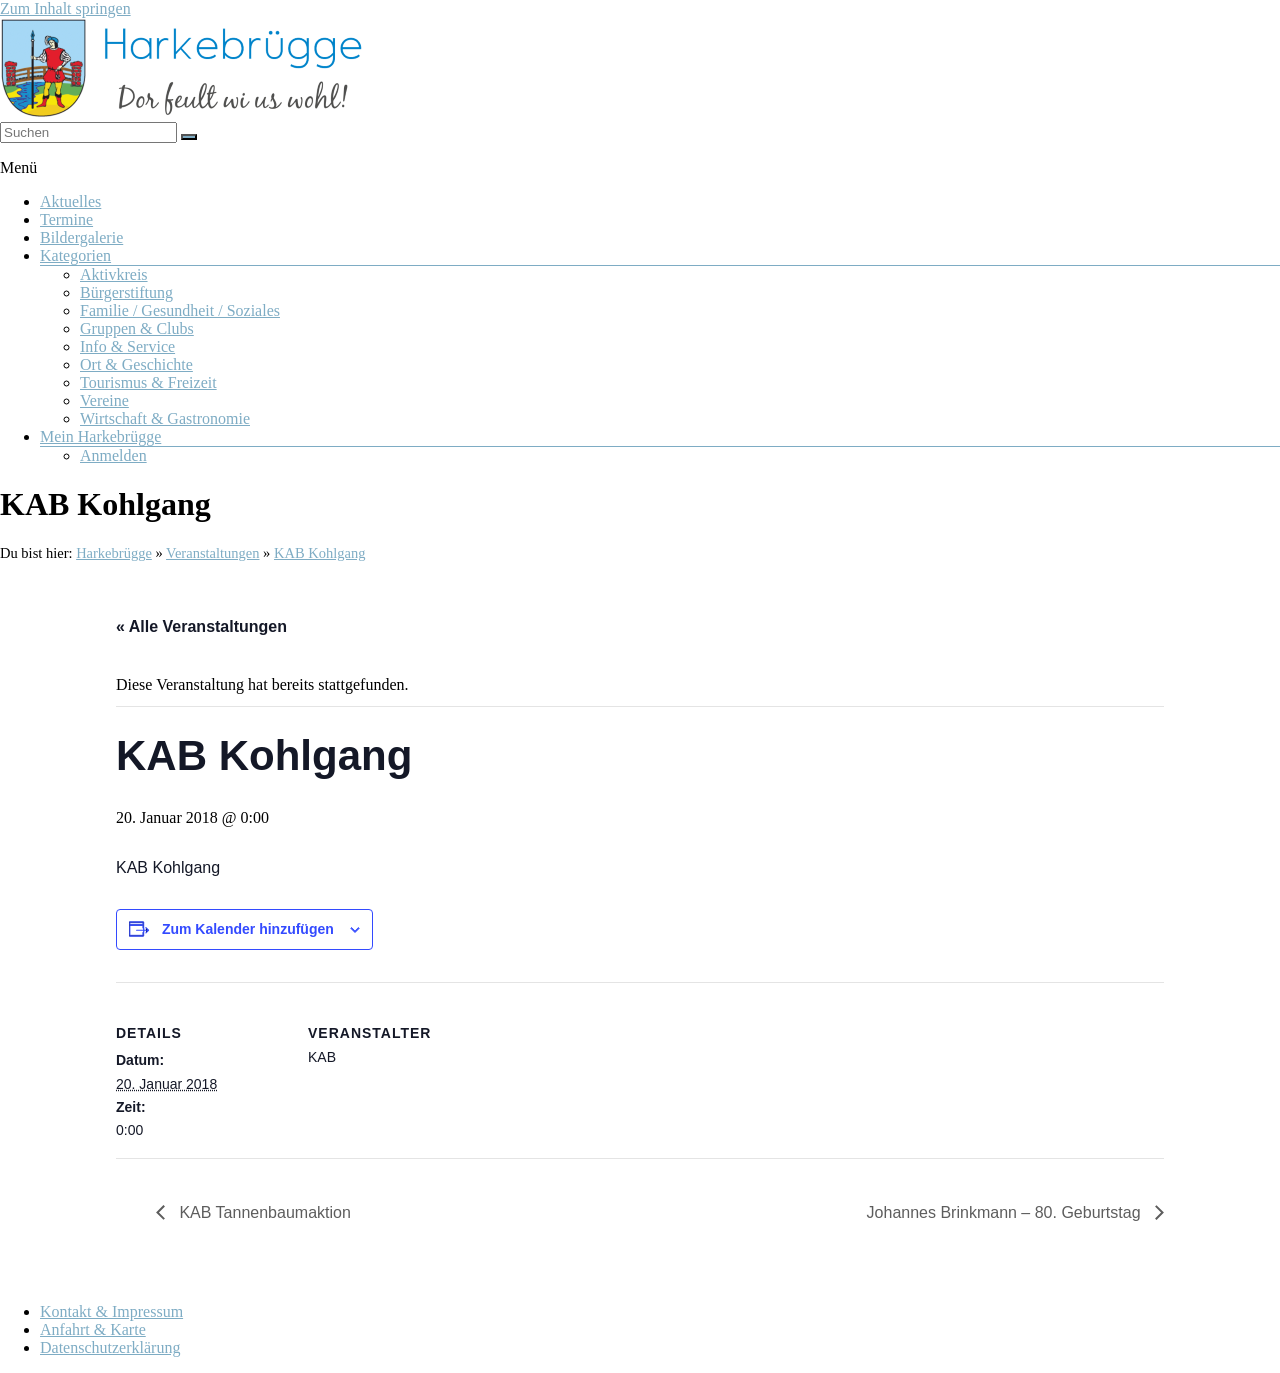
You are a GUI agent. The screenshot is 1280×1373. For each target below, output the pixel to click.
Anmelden (113, 455)
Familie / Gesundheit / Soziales (180, 310)
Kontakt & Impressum (111, 1311)
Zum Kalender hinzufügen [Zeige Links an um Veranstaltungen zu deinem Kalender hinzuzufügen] (248, 929)
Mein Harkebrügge (100, 436)
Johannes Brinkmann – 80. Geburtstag (1006, 1212)
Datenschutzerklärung (110, 1347)
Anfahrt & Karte (93, 1329)
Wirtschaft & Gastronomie (165, 418)
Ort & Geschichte (136, 364)
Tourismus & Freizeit (148, 382)
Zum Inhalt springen (65, 8)
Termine (66, 219)
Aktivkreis (114, 274)
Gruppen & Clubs (137, 328)
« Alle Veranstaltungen (201, 626)
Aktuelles (70, 201)
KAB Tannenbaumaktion (263, 1212)
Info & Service (127, 346)
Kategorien (75, 255)
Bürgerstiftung (126, 292)
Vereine (104, 400)
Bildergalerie (81, 237)
